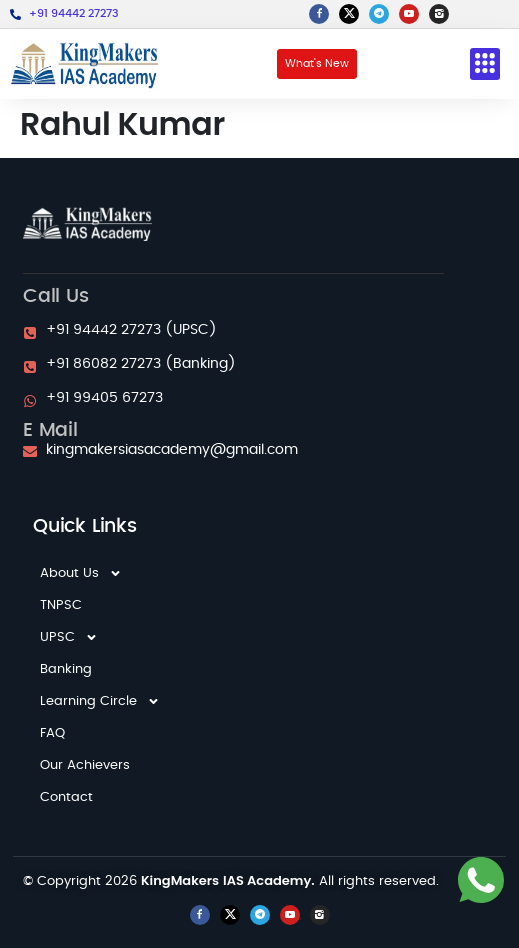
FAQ (52, 733)
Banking (66, 669)
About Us (81, 574)
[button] (485, 64)
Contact (66, 797)
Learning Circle (100, 702)
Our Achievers (85, 765)
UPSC (69, 638)
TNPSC (61, 605)
